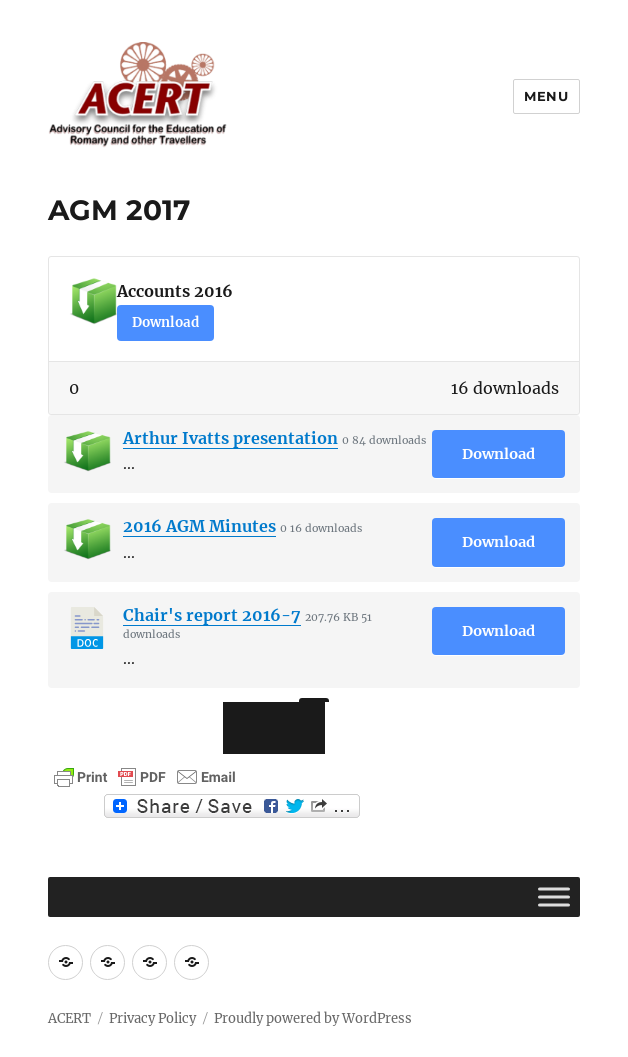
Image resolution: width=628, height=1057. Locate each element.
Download (165, 322)
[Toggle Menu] (554, 896)
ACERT (69, 1018)
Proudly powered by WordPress (313, 1018)
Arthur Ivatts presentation (230, 438)
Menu (546, 96)
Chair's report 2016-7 (212, 615)
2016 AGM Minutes (199, 526)
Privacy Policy (152, 1018)
